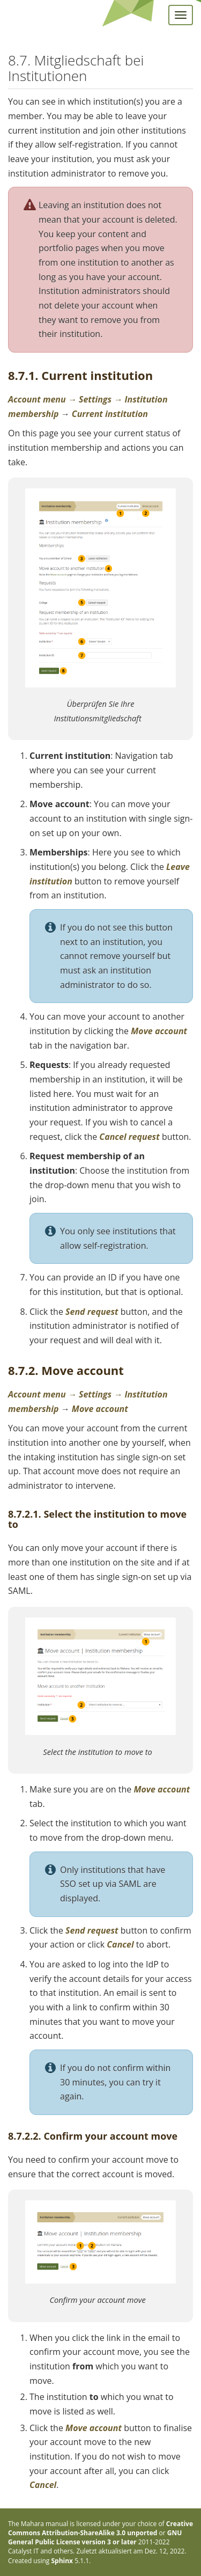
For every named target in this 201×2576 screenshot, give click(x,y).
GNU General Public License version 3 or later (95, 2537)
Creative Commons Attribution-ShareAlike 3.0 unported (100, 2528)
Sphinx (62, 2560)
